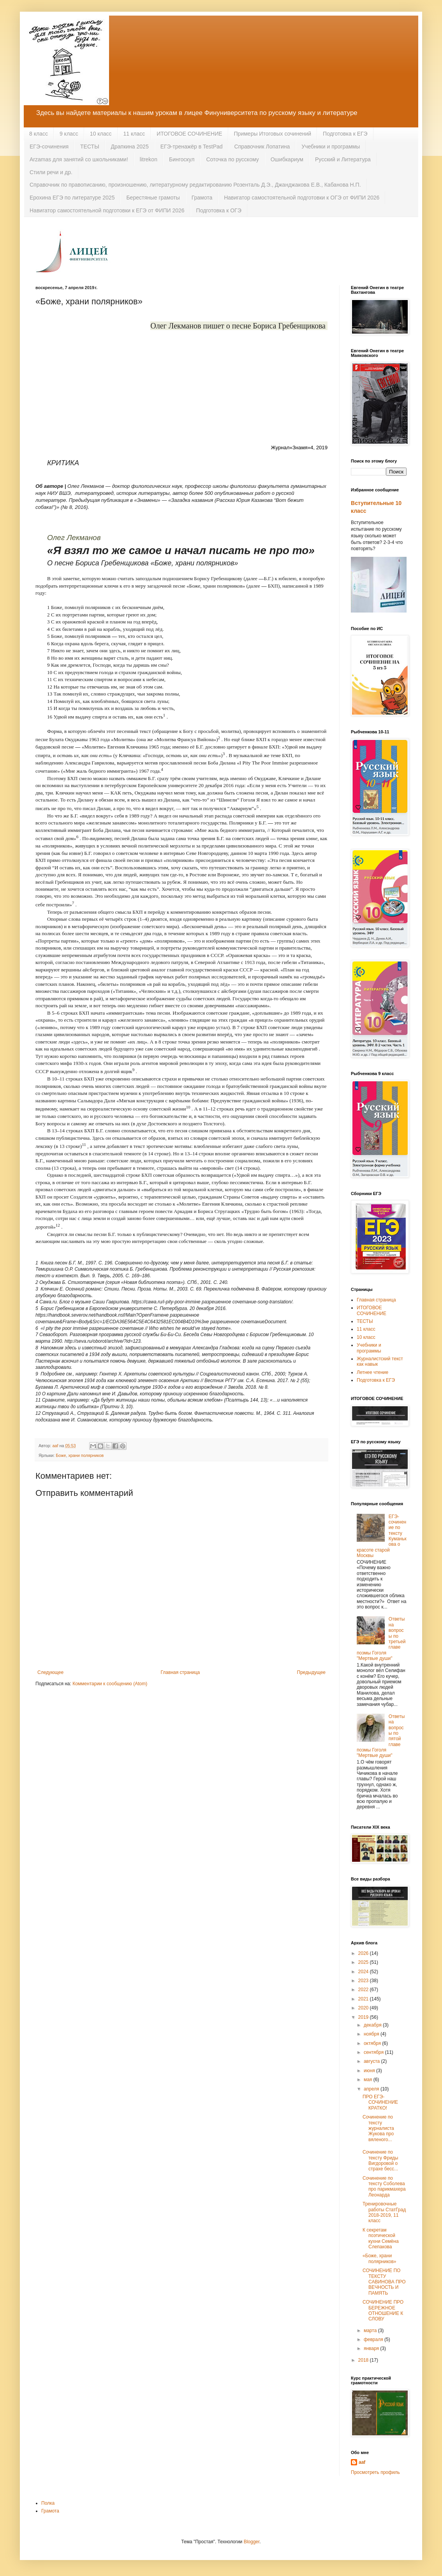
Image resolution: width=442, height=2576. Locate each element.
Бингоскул (181, 159)
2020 (364, 2008)
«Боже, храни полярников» (379, 2258)
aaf (362, 2462)
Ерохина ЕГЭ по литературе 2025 (72, 197)
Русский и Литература (343, 159)
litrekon (148, 159)
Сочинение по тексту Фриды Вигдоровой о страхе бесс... (380, 2160)
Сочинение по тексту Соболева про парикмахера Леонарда (384, 2186)
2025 (364, 1962)
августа (372, 2061)
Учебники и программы (330, 146)
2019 (364, 2017)
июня (370, 2070)
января (372, 2348)
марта (371, 2330)
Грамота (202, 197)
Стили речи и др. (51, 172)
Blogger (252, 2541)
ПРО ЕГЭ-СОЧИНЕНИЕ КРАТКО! (380, 2102)
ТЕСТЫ (89, 146)
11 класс (134, 134)
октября (373, 2043)
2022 (364, 1989)
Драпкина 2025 (130, 146)
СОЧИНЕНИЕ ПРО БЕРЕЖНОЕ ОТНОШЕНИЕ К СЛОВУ (383, 2310)
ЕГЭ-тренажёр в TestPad (191, 146)
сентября (374, 2052)
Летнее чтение (372, 1372)
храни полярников (86, 1455)
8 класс (38, 134)
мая (368, 2079)
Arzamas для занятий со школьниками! (79, 159)
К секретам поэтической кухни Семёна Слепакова (381, 2238)
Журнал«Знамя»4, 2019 (299, 447)
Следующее (50, 1672)
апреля (372, 2089)
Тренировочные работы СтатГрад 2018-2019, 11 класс (384, 2212)
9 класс (69, 134)
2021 (364, 1999)
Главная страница (180, 1672)
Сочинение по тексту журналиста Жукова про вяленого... (378, 2128)
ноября (372, 2034)
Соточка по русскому (232, 159)
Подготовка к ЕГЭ (345, 134)
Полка (48, 2503)
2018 (364, 2360)
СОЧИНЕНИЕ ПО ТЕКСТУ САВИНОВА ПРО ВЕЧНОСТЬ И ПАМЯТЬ (384, 2282)
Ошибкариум (287, 159)
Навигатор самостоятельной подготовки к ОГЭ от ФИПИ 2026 (301, 197)
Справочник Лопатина (262, 146)
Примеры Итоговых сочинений (273, 134)
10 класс (101, 134)
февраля (374, 2339)
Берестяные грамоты (153, 197)
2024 (364, 1971)
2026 (364, 1953)
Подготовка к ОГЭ (218, 210)
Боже (61, 1455)
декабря (373, 2025)
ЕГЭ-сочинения (49, 146)
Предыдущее (311, 1672)
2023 (364, 1980)
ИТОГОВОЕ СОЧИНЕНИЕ (189, 134)
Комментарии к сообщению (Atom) (109, 1683)
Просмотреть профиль (375, 2472)
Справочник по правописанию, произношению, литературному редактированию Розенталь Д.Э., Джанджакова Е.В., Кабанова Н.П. (195, 185)
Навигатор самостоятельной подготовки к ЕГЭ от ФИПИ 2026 (107, 210)
